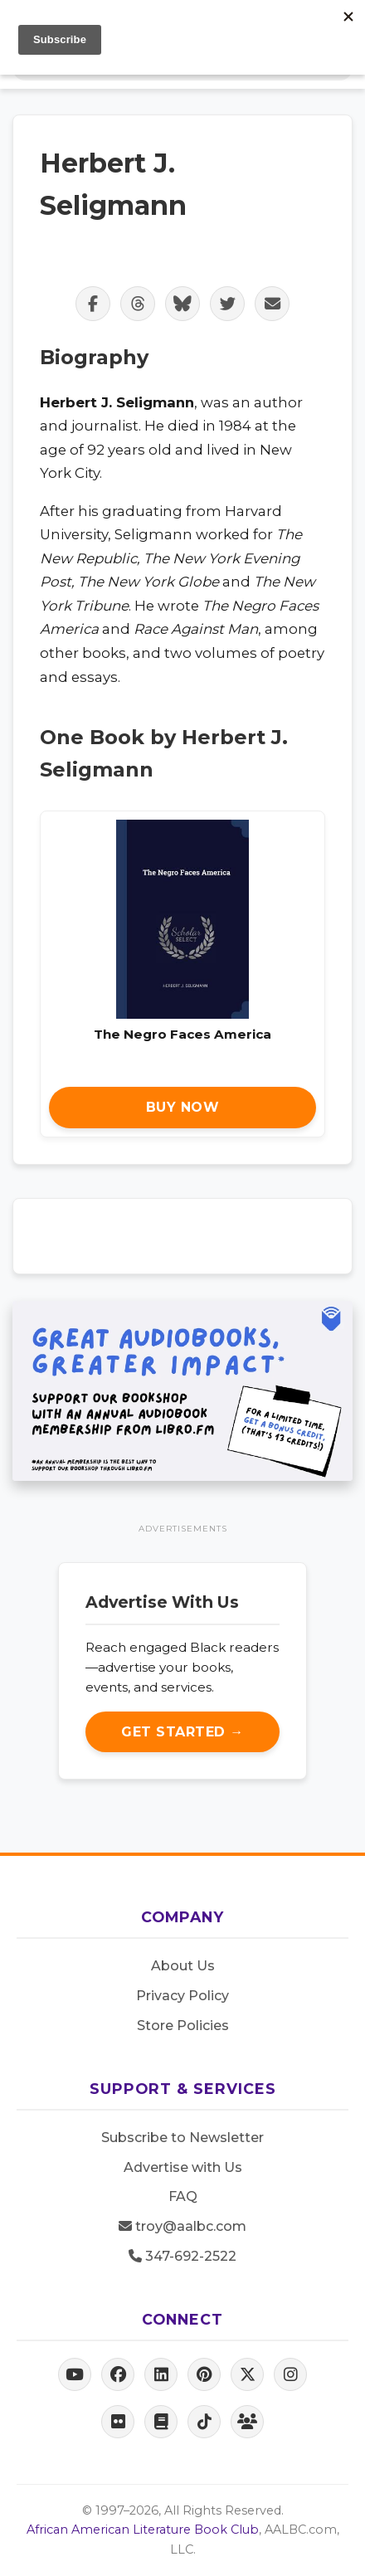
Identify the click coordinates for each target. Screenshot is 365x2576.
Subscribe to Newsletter (182, 2137)
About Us (183, 1966)
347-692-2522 (182, 2256)
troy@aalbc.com (182, 2226)
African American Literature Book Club (143, 2529)
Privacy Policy (182, 1996)
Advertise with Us (183, 2167)
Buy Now (183, 1107)
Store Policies (183, 2025)
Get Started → (182, 1732)
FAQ (182, 2196)
